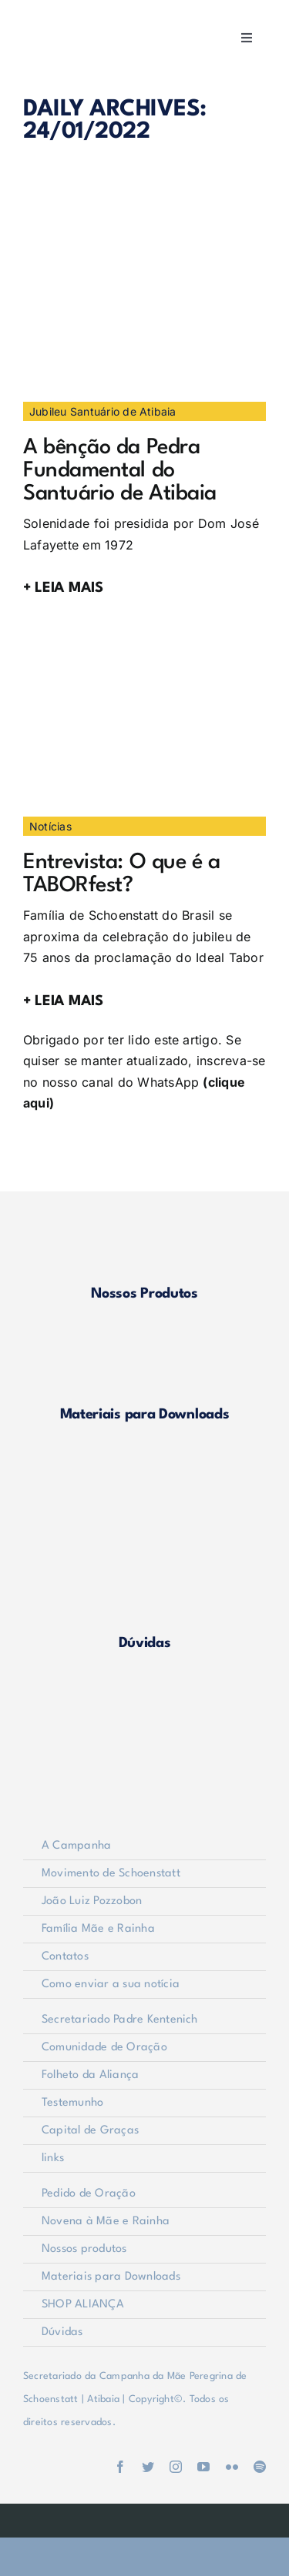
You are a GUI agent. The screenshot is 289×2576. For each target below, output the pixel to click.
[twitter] (148, 2467)
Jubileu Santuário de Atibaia (102, 411)
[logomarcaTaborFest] (138, 634)
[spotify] (260, 2467)
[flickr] (232, 2467)
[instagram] (176, 2467)
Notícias (50, 826)
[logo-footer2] (145, 1691)
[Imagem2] (138, 219)
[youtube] (203, 2467)
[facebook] (120, 2467)
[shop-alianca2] (145, 1462)
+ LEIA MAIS (63, 588)
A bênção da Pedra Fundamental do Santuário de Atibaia (120, 471)
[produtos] (145, 1220)
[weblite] (144, 2516)
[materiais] (145, 1341)
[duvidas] (145, 1570)
